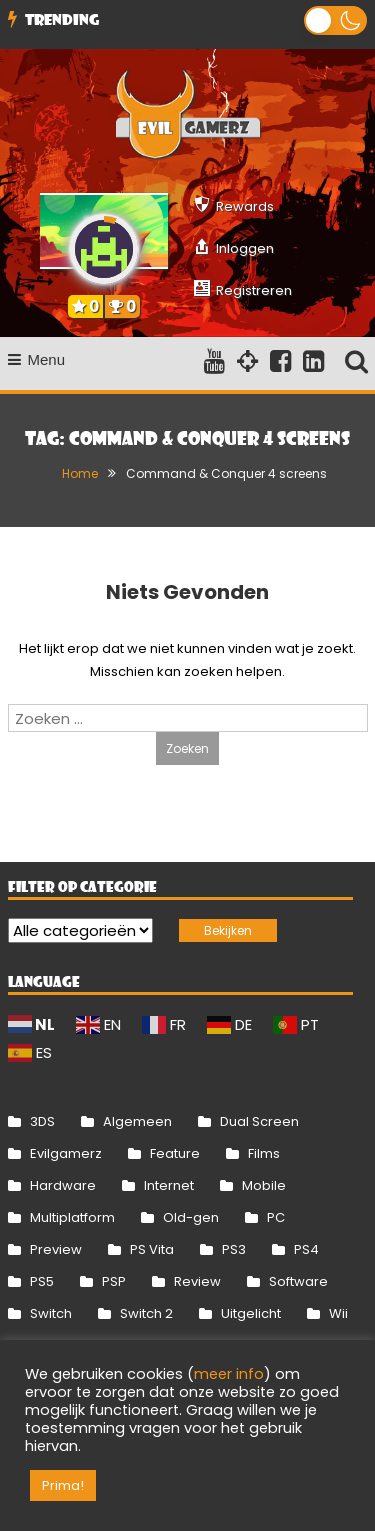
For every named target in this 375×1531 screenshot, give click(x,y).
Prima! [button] (63, 1485)
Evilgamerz (66, 1153)
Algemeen (137, 1121)
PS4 (306, 1249)
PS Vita (152, 1249)
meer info (229, 1374)
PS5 (42, 1281)
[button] (335, 20)
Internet (169, 1185)
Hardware (63, 1185)
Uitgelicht (251, 1313)
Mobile (264, 1185)
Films (264, 1153)
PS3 (234, 1249)
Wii (338, 1313)
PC (276, 1217)
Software (298, 1281)
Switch (51, 1313)
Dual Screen (259, 1121)
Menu (37, 359)
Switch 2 (146, 1313)
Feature (175, 1153)
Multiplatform (72, 1217)
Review (197, 1281)
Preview (56, 1249)
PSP (114, 1281)
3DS (42, 1121)
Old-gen (191, 1217)
